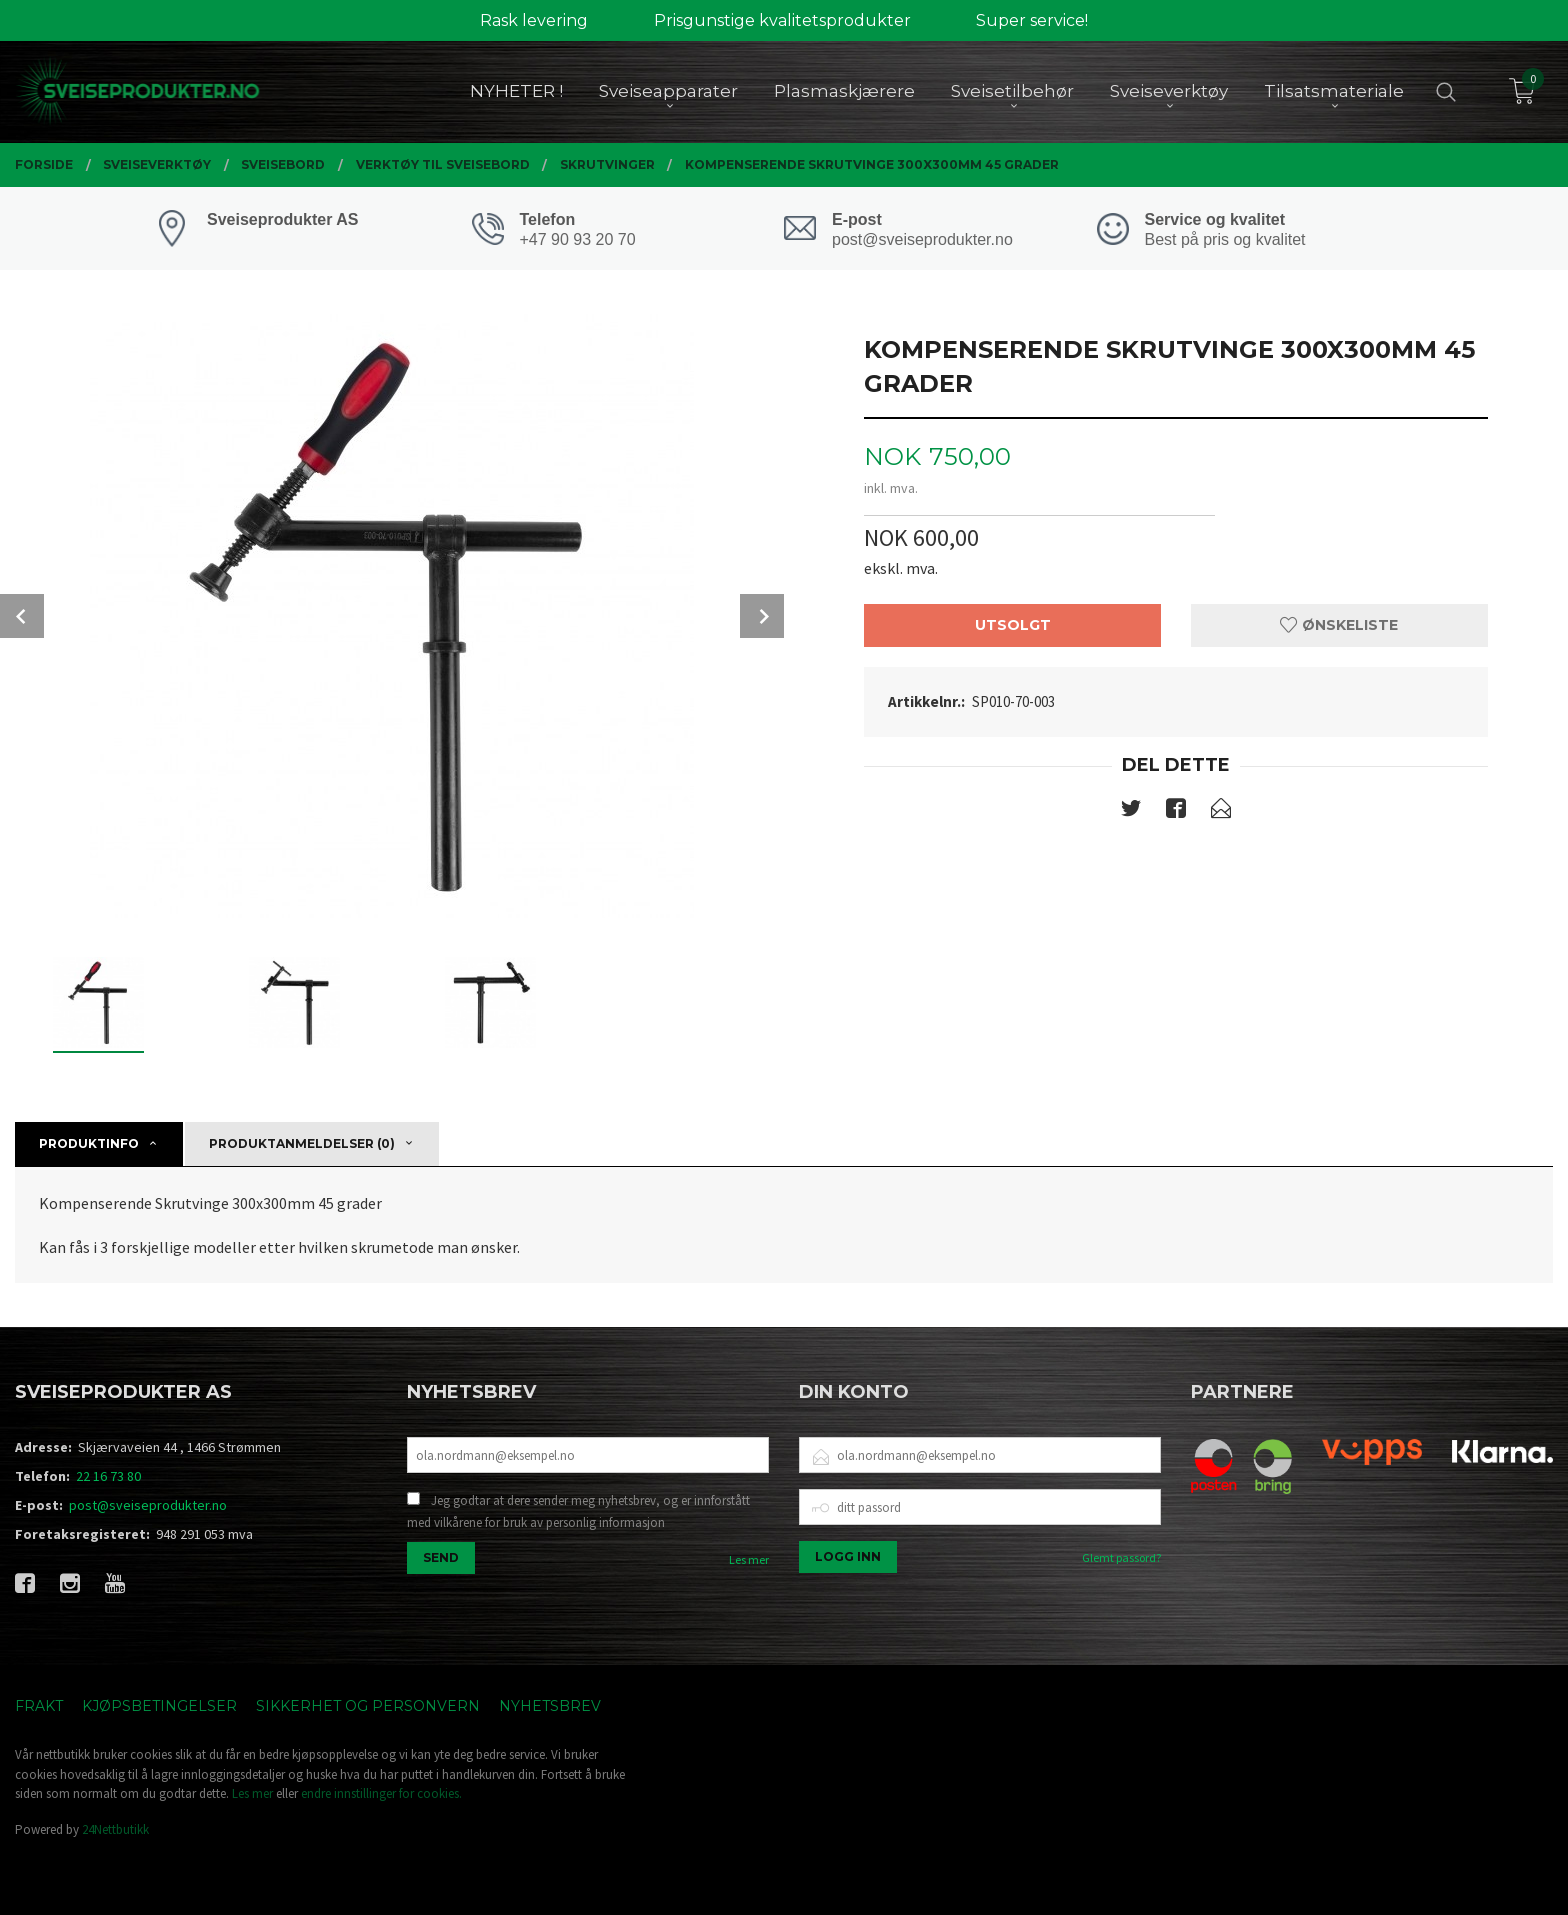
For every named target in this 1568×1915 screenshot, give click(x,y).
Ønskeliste (1339, 625)
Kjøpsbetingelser (159, 1706)
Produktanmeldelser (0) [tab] (302, 1143)
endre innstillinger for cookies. (381, 1793)
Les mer (749, 1559)
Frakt (39, 1706)
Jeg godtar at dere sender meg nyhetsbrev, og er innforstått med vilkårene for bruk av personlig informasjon (578, 1511)
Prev (22, 616)
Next (762, 616)
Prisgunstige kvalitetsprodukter (782, 20)
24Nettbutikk (115, 1829)
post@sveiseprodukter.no (148, 1505)
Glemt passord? (1121, 1557)
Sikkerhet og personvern (368, 1706)
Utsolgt (1013, 625)
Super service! (1032, 20)
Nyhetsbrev (550, 1706)
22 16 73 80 (108, 1476)
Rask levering (534, 20)
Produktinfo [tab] (89, 1143)
